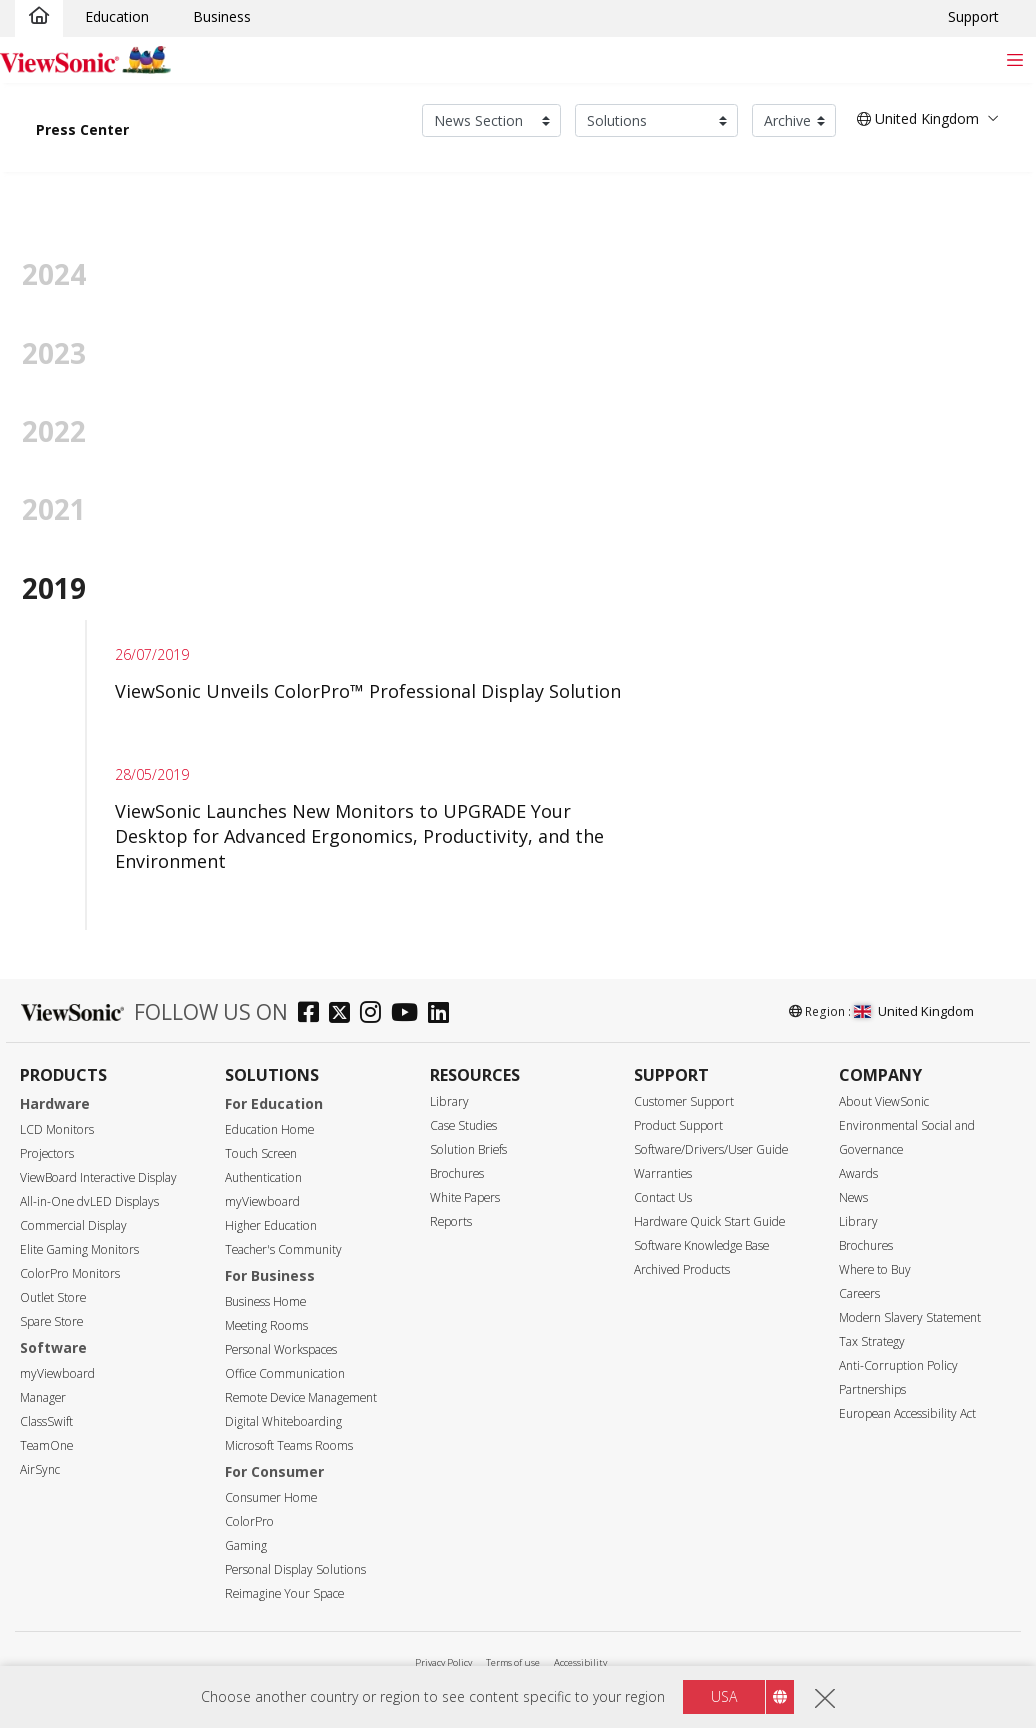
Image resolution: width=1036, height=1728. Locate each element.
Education (117, 16)
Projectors (47, 1153)
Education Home (269, 1129)
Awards (858, 1173)
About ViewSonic (884, 1101)
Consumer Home (271, 1497)
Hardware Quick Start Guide (709, 1221)
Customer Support (684, 1101)
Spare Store (51, 1321)
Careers (859, 1293)
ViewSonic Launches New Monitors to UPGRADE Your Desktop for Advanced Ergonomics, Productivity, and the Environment (359, 836)
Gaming (246, 1545)
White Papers (465, 1197)
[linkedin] (443, 1014)
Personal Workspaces (281, 1349)
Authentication (263, 1177)
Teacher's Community (283, 1249)
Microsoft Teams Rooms (289, 1445)
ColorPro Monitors (70, 1273)
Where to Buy (875, 1269)
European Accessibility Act (907, 1413)
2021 (54, 509)
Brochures (457, 1173)
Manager (43, 1397)
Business (222, 16)
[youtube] (409, 1014)
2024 (54, 274)
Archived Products (682, 1269)
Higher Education (271, 1225)
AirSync (40, 1469)
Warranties (663, 1173)
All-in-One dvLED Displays (89, 1201)
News (853, 1197)
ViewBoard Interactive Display (98, 1177)
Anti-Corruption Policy (898, 1365)
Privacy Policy (443, 1662)
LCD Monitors (57, 1129)
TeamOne (46, 1445)
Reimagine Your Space (284, 1593)
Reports (451, 1221)
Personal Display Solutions (295, 1569)
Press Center (82, 129)
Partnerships (872, 1389)
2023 (54, 353)
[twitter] (344, 1014)
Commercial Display (73, 1225)
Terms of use (513, 1662)
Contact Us (663, 1197)
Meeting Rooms (266, 1325)
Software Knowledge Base (701, 1245)
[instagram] (375, 1014)
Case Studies (463, 1125)
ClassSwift (46, 1421)
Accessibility (580, 1662)
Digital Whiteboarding (283, 1421)
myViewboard (57, 1373)
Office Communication (285, 1373)
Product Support (678, 1125)
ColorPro (249, 1521)
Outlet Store (53, 1297)
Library (449, 1101)
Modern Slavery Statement (910, 1317)
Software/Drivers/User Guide (711, 1149)
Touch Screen (261, 1153)
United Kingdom (914, 1011)
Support (973, 16)
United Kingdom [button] (918, 118)
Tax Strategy (872, 1341)
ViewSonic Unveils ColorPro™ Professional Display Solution (368, 691)
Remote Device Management (301, 1397)
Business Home (265, 1301)
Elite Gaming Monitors (79, 1249)
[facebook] (313, 1014)
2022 (54, 431)
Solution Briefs (468, 1149)
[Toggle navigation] (1014, 59)
